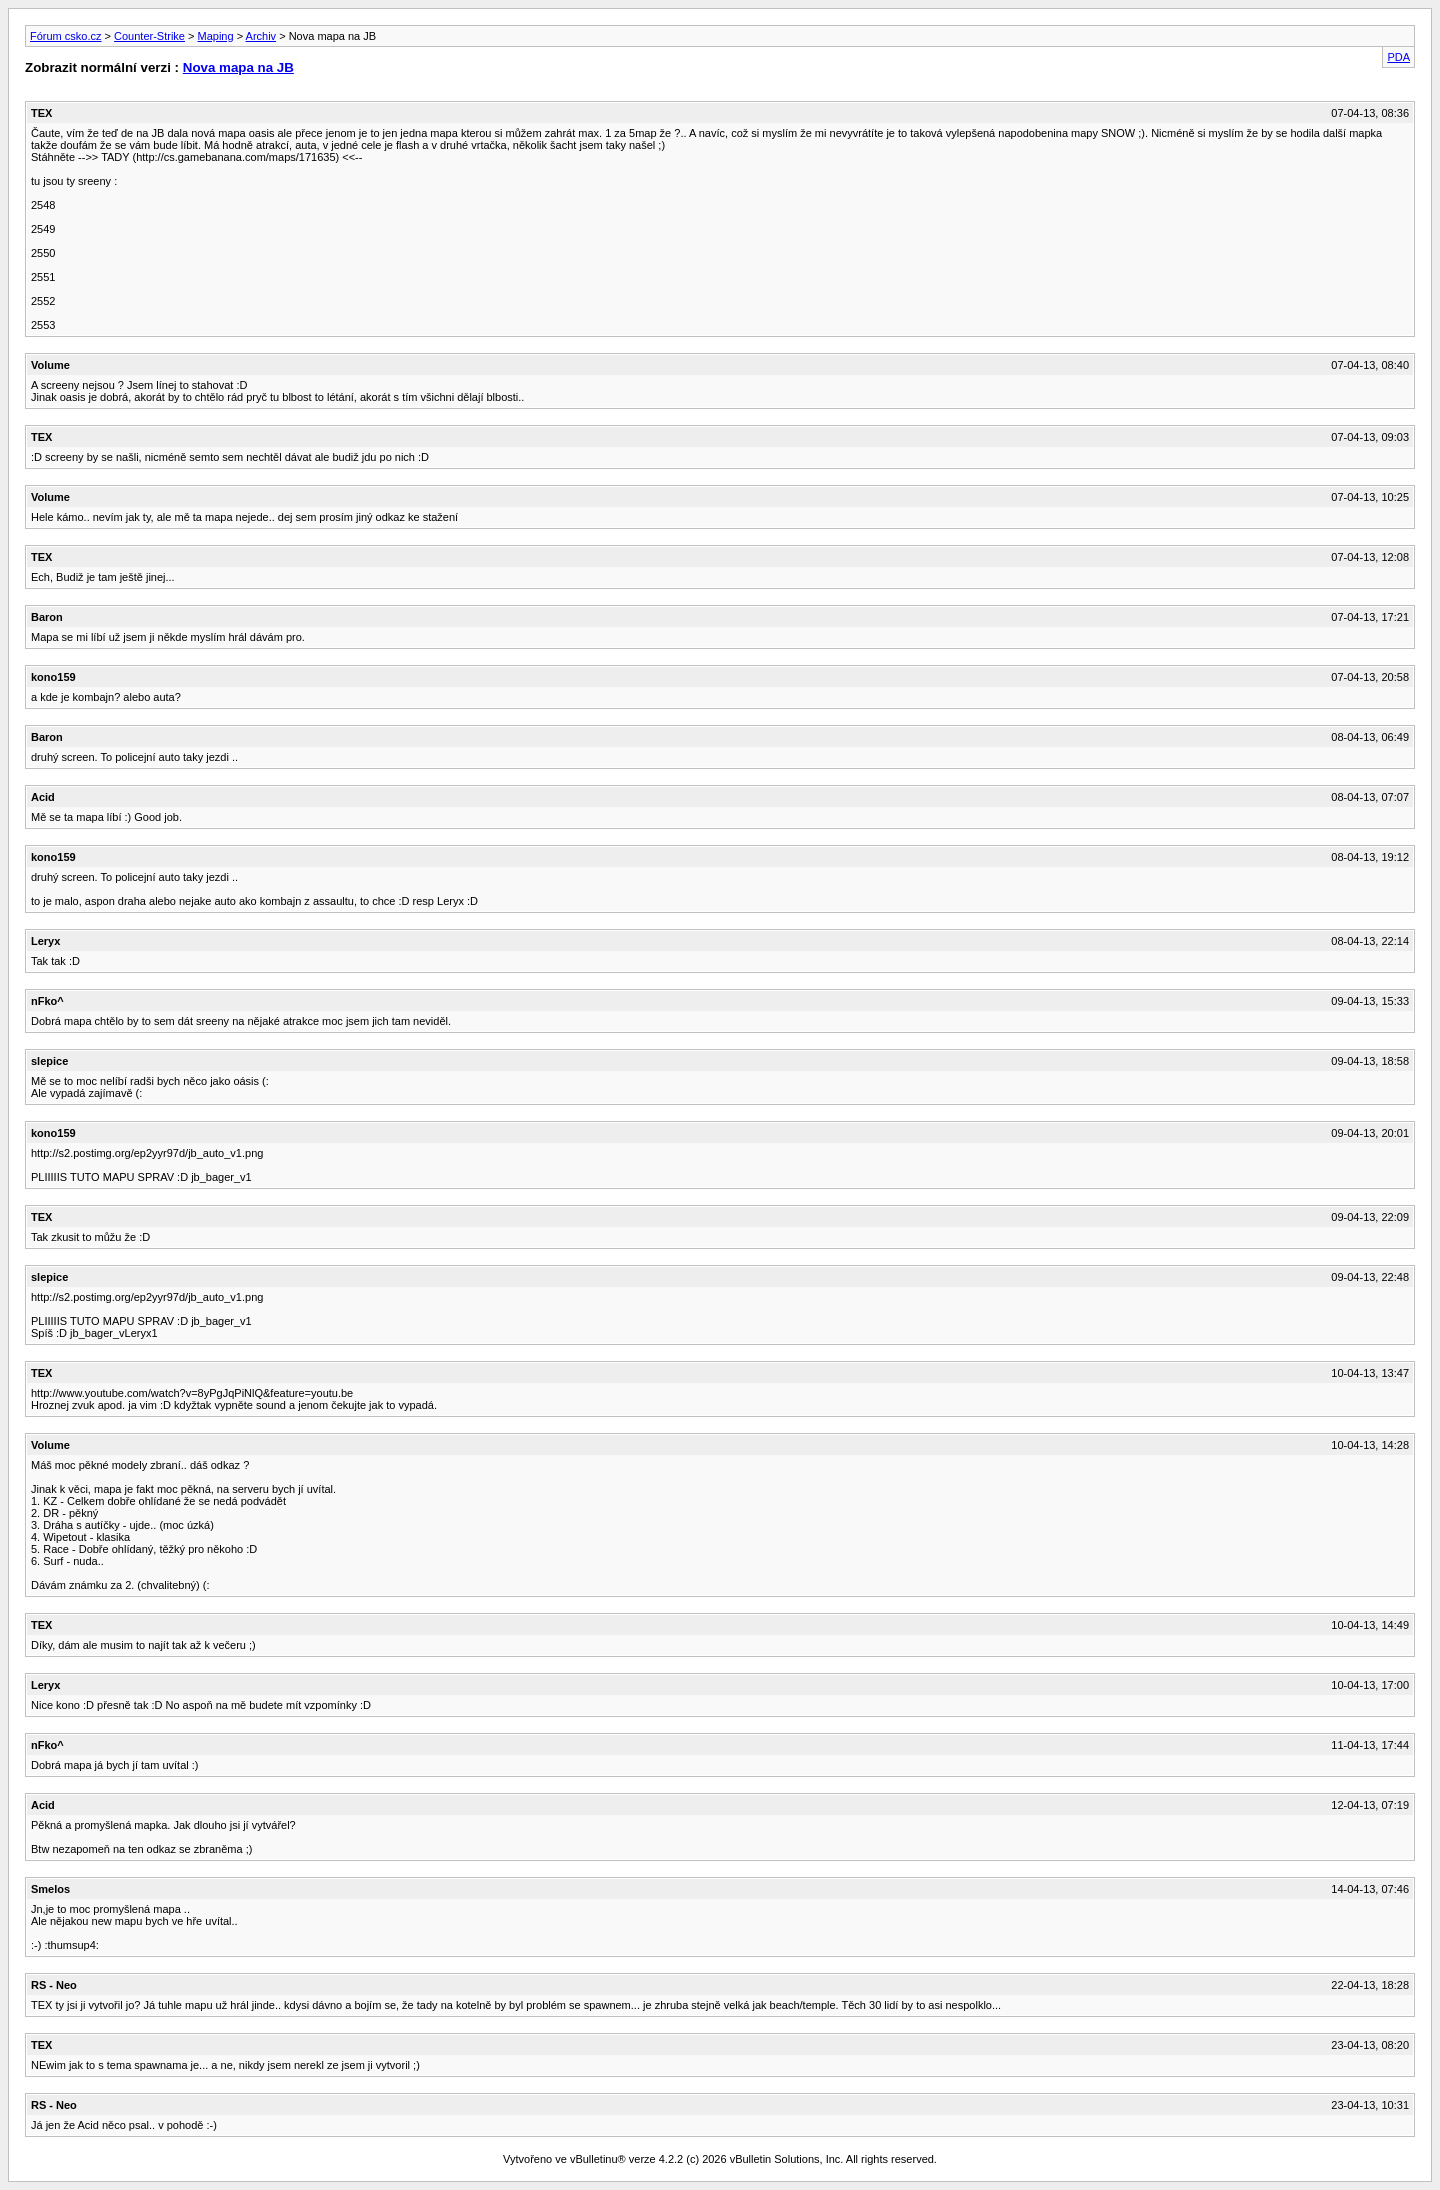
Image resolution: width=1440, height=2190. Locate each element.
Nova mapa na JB (238, 67)
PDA (1398, 57)
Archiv (261, 36)
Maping (216, 36)
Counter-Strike (149, 36)
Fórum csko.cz (66, 36)
